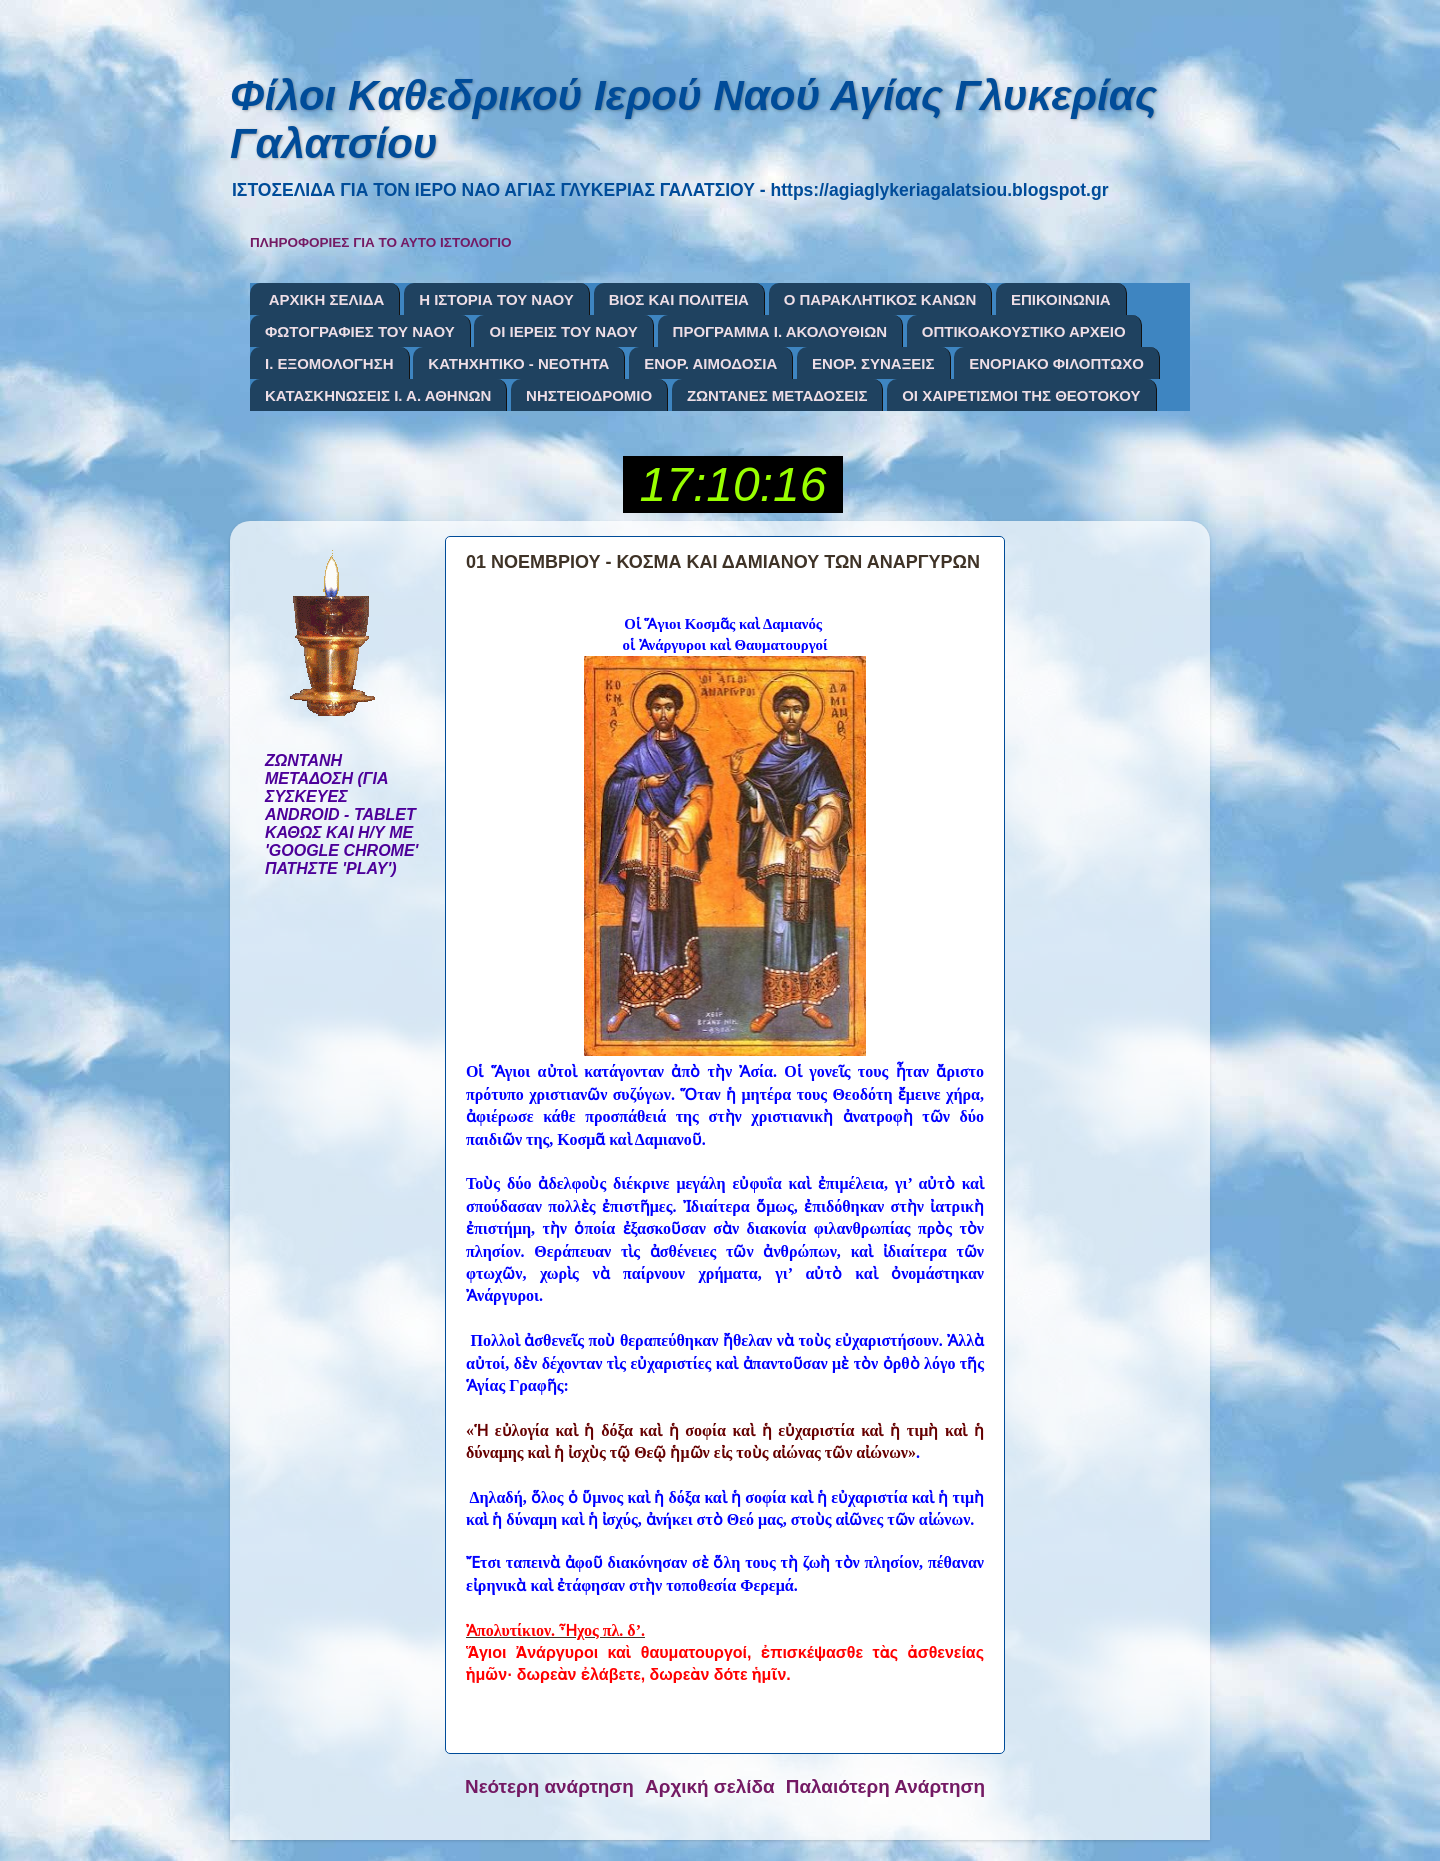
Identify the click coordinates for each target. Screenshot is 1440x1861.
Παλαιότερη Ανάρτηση (885, 1786)
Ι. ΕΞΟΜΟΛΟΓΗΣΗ (329, 363)
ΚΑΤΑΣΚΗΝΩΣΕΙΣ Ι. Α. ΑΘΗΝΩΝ (378, 395)
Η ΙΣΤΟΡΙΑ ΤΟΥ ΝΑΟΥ (496, 299)
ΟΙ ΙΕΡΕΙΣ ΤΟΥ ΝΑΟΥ (563, 331)
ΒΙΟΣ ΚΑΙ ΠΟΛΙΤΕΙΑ (679, 299)
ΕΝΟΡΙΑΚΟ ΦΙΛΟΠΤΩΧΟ (1056, 363)
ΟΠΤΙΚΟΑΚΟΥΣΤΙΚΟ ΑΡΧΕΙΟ (1024, 331)
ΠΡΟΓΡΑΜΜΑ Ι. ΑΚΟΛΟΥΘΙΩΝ (780, 331)
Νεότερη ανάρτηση (549, 1786)
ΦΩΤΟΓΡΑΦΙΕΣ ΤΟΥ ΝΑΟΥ (360, 331)
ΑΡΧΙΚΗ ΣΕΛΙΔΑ (327, 299)
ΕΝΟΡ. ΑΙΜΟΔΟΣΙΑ (710, 363)
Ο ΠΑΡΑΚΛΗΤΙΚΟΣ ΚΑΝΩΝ (880, 299)
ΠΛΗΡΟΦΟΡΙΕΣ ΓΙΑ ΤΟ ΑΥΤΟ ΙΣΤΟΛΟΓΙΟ (381, 242)
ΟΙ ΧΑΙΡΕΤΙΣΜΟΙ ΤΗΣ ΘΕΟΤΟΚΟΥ (1021, 395)
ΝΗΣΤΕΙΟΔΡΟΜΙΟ (589, 395)
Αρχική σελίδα (710, 1786)
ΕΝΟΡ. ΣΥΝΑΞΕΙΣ (873, 363)
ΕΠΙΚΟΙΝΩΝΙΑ (1061, 299)
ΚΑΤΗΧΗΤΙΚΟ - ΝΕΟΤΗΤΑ (518, 363)
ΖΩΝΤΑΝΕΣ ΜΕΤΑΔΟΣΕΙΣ (777, 395)
